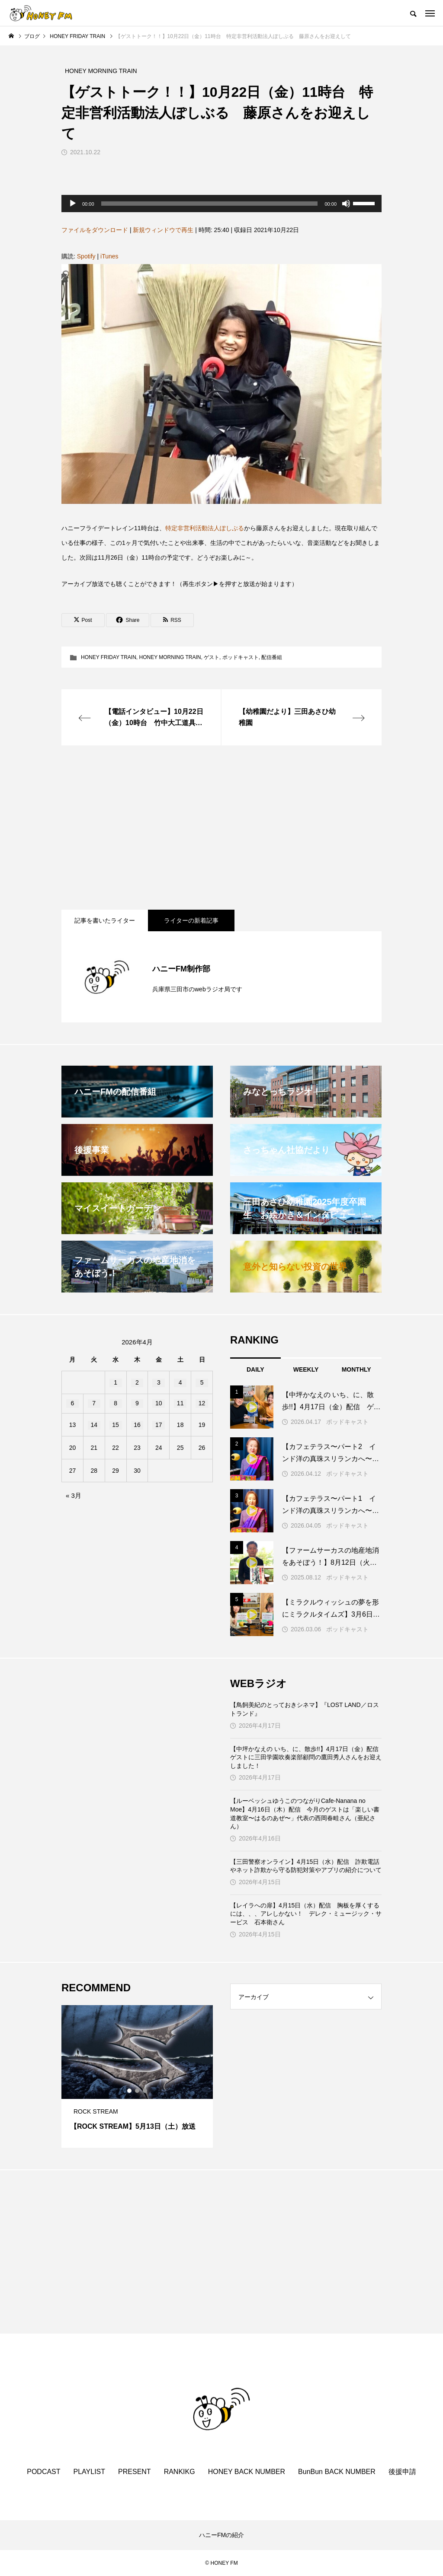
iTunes (109, 256)
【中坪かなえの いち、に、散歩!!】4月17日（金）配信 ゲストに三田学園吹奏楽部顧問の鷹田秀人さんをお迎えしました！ (306, 1757)
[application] (221, 203)
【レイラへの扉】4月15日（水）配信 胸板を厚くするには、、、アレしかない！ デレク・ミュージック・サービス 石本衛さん (306, 1914)
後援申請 (402, 2471)
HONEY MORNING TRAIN (170, 657)
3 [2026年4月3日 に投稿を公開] (159, 1382)
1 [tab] (129, 2091)
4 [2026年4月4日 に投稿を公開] (180, 1382)
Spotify (86, 256)
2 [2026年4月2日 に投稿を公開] (137, 1382)
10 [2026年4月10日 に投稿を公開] (158, 1403)
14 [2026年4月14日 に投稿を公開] (93, 1424)
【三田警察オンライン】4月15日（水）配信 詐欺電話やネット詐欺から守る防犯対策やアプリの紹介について (306, 1866)
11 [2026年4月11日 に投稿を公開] (180, 1403)
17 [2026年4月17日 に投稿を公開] (158, 1424)
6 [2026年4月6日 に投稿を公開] (72, 1403)
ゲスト (211, 657)
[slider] (209, 203)
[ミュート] (346, 203)
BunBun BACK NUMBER (337, 2471)
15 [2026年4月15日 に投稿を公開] (115, 1424)
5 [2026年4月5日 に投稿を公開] (202, 1382)
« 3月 (73, 1495)
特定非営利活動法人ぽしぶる (204, 528)
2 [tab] (137, 2091)
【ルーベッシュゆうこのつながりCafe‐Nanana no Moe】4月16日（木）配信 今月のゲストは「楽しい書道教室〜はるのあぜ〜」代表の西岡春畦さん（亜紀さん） (304, 1813)
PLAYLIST (90, 2471)
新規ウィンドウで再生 (163, 229)
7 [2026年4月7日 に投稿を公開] (94, 1403)
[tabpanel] (137, 2076)
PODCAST (43, 2471)
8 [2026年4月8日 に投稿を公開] (115, 1403)
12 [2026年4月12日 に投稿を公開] (202, 1403)
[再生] (72, 203)
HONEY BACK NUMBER (246, 2471)
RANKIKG (179, 2471)
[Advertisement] (221, 827)
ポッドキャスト (240, 657)
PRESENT (134, 2471)
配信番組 (271, 657)
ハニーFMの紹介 (221, 2534)
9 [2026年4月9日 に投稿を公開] (137, 1403)
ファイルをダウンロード (94, 229)
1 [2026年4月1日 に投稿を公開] (115, 1382)
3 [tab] (145, 2091)
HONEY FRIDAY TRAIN (108, 657)
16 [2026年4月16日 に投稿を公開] (137, 1424)
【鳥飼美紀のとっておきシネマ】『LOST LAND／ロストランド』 (304, 1709)
